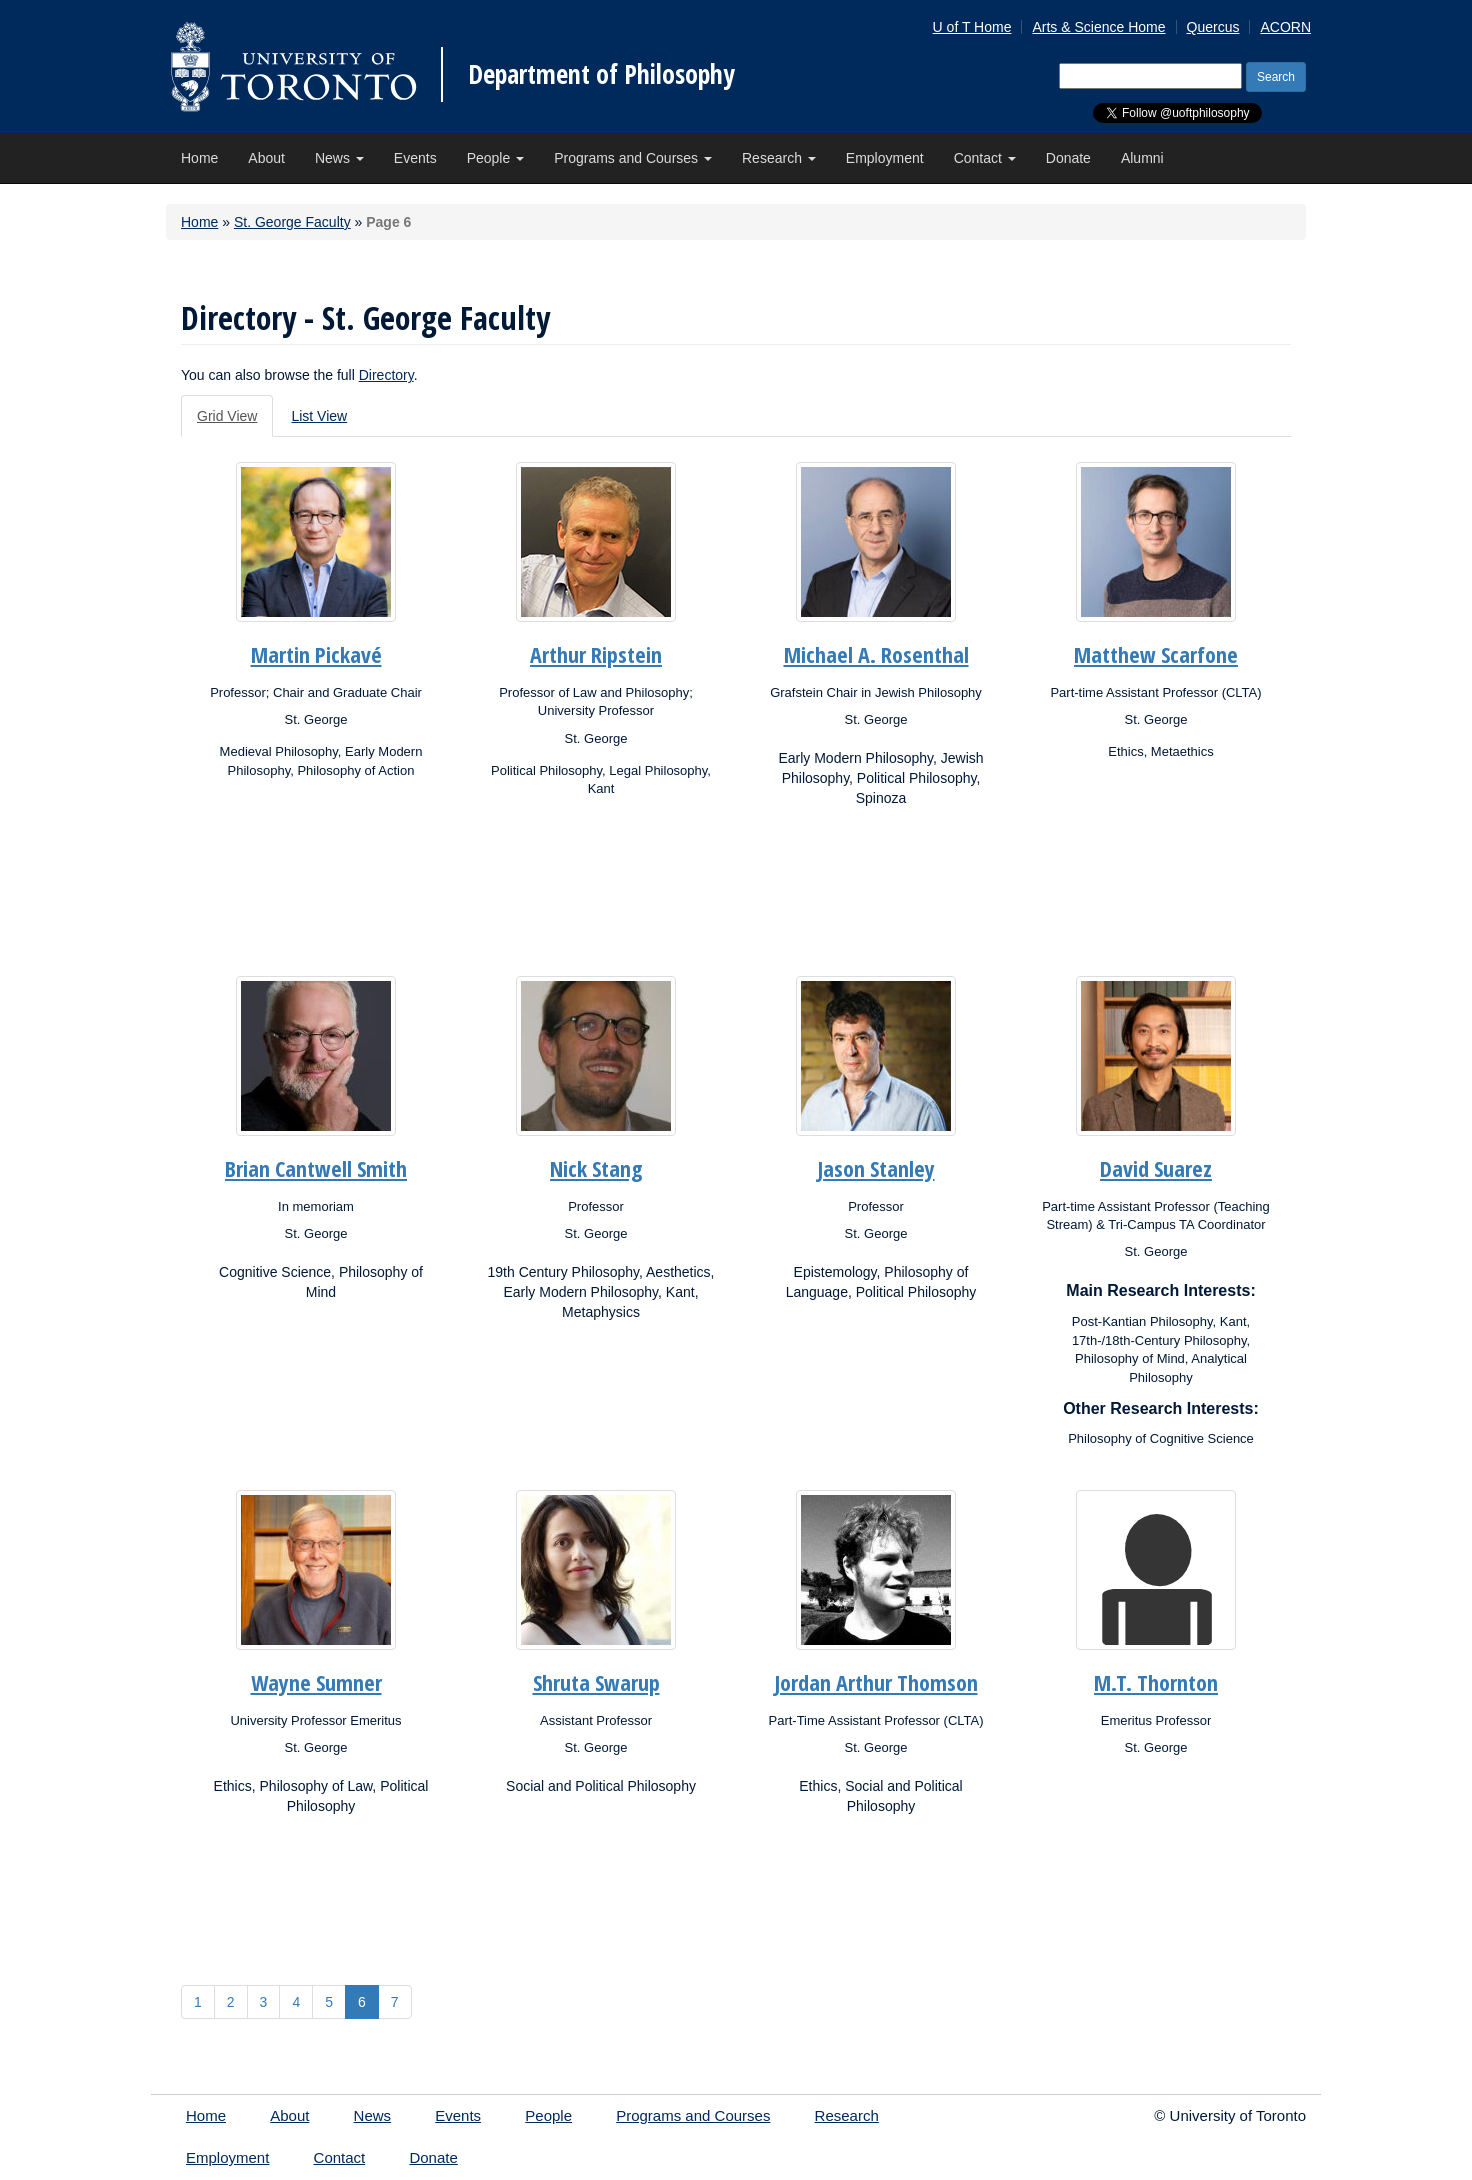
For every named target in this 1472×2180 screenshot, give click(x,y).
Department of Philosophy (601, 74)
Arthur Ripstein (596, 654)
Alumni (1142, 158)
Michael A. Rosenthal (876, 654)
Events (415, 158)
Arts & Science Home (1098, 27)
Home (199, 158)
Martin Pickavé (316, 654)
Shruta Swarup (596, 1682)
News (339, 158)
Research (779, 158)
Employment (885, 158)
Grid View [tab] (227, 416)
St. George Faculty (292, 222)
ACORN (1285, 27)
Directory (386, 375)
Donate (1068, 158)
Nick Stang (596, 1168)
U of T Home (972, 27)
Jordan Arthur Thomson (876, 1682)
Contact (985, 158)
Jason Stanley (876, 1168)
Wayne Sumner (316, 1682)
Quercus (1213, 27)
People (495, 158)
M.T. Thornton (1156, 1682)
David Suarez (1156, 1168)
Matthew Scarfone (1156, 654)
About (266, 158)
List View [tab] (319, 416)
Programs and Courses (633, 158)
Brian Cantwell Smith (316, 1168)
